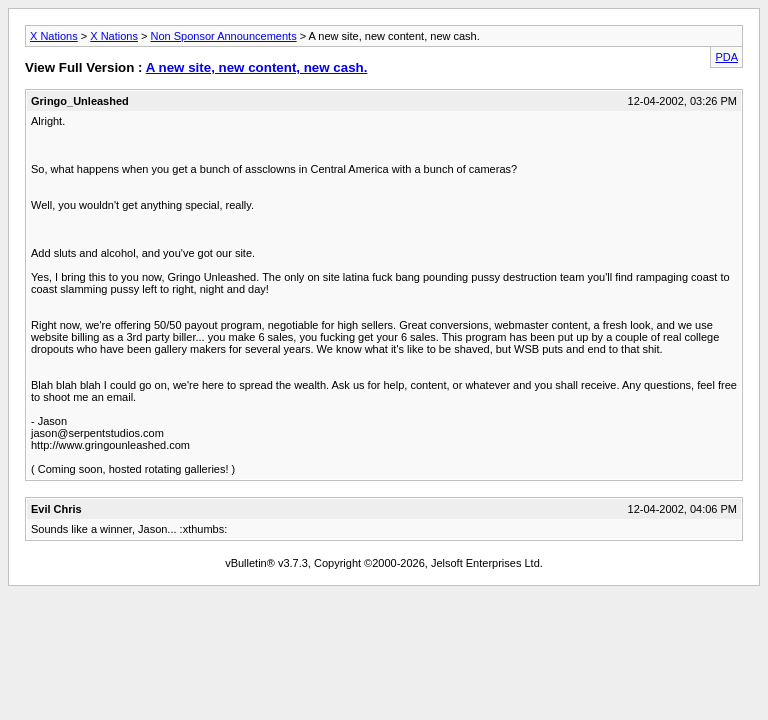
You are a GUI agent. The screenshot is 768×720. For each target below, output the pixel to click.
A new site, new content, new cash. (257, 67)
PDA (726, 57)
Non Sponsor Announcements (224, 36)
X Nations (54, 36)
